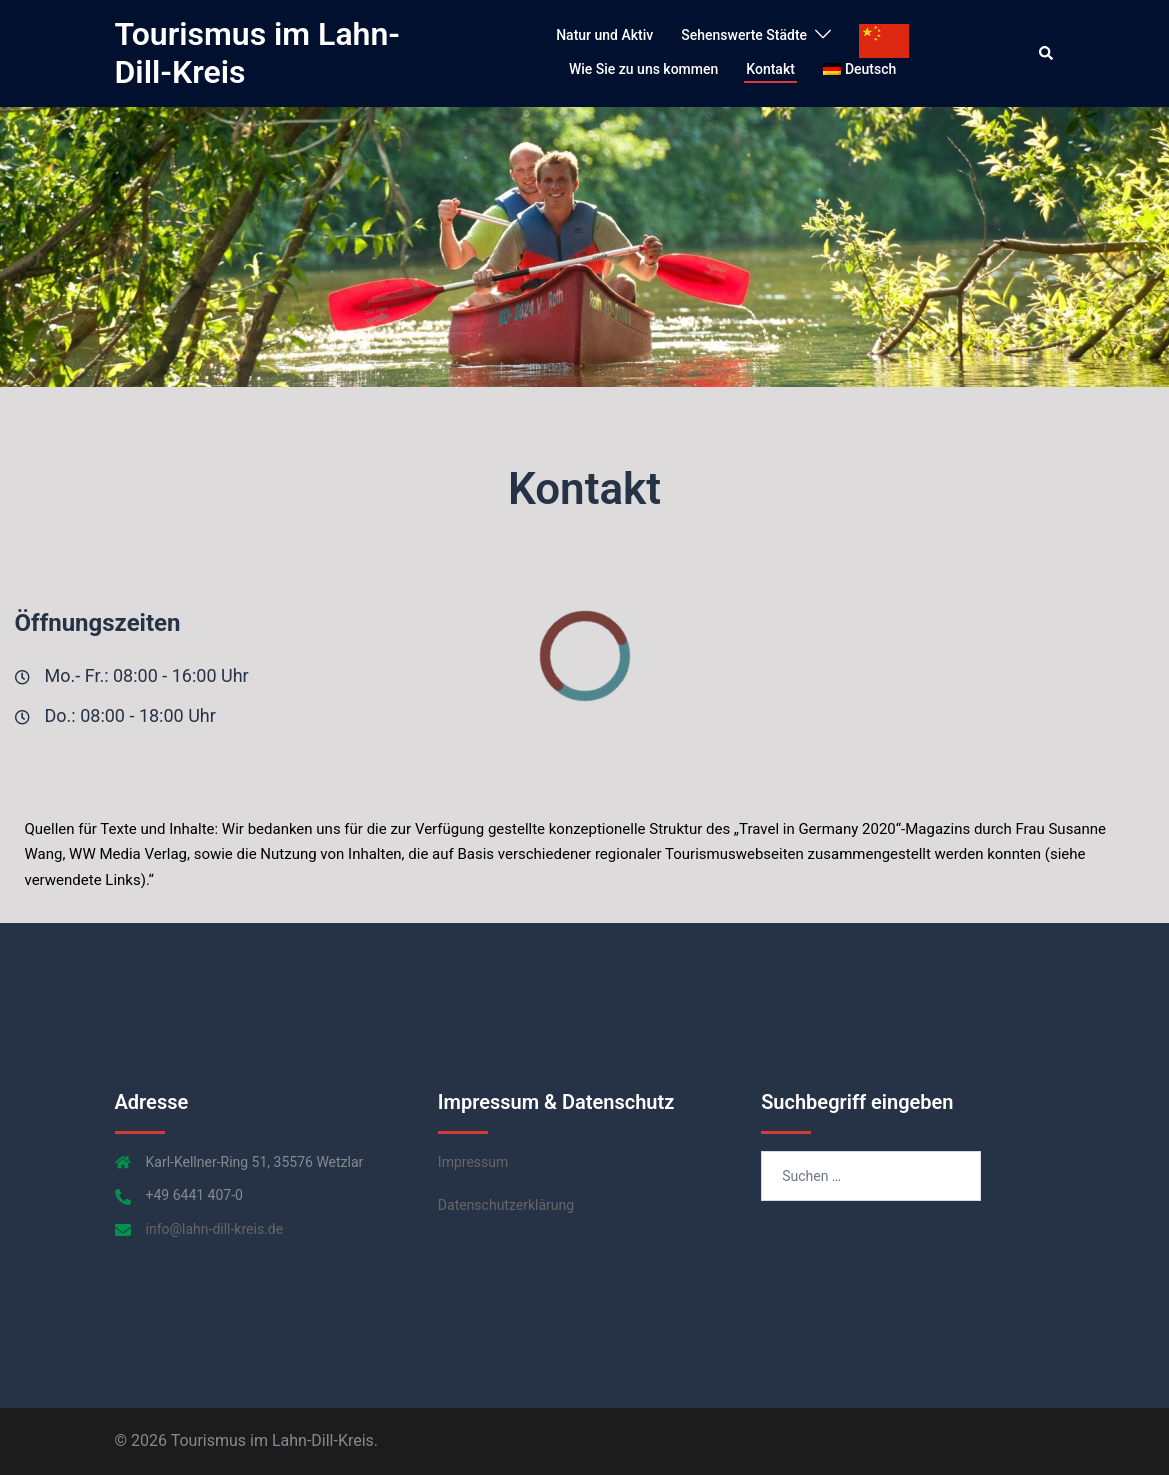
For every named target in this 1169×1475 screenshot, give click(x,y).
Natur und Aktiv (604, 35)
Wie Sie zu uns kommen (643, 69)
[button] (1047, 53)
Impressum (473, 1162)
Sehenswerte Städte (744, 35)
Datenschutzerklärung (506, 1205)
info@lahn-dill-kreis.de (215, 1229)
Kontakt (770, 69)
